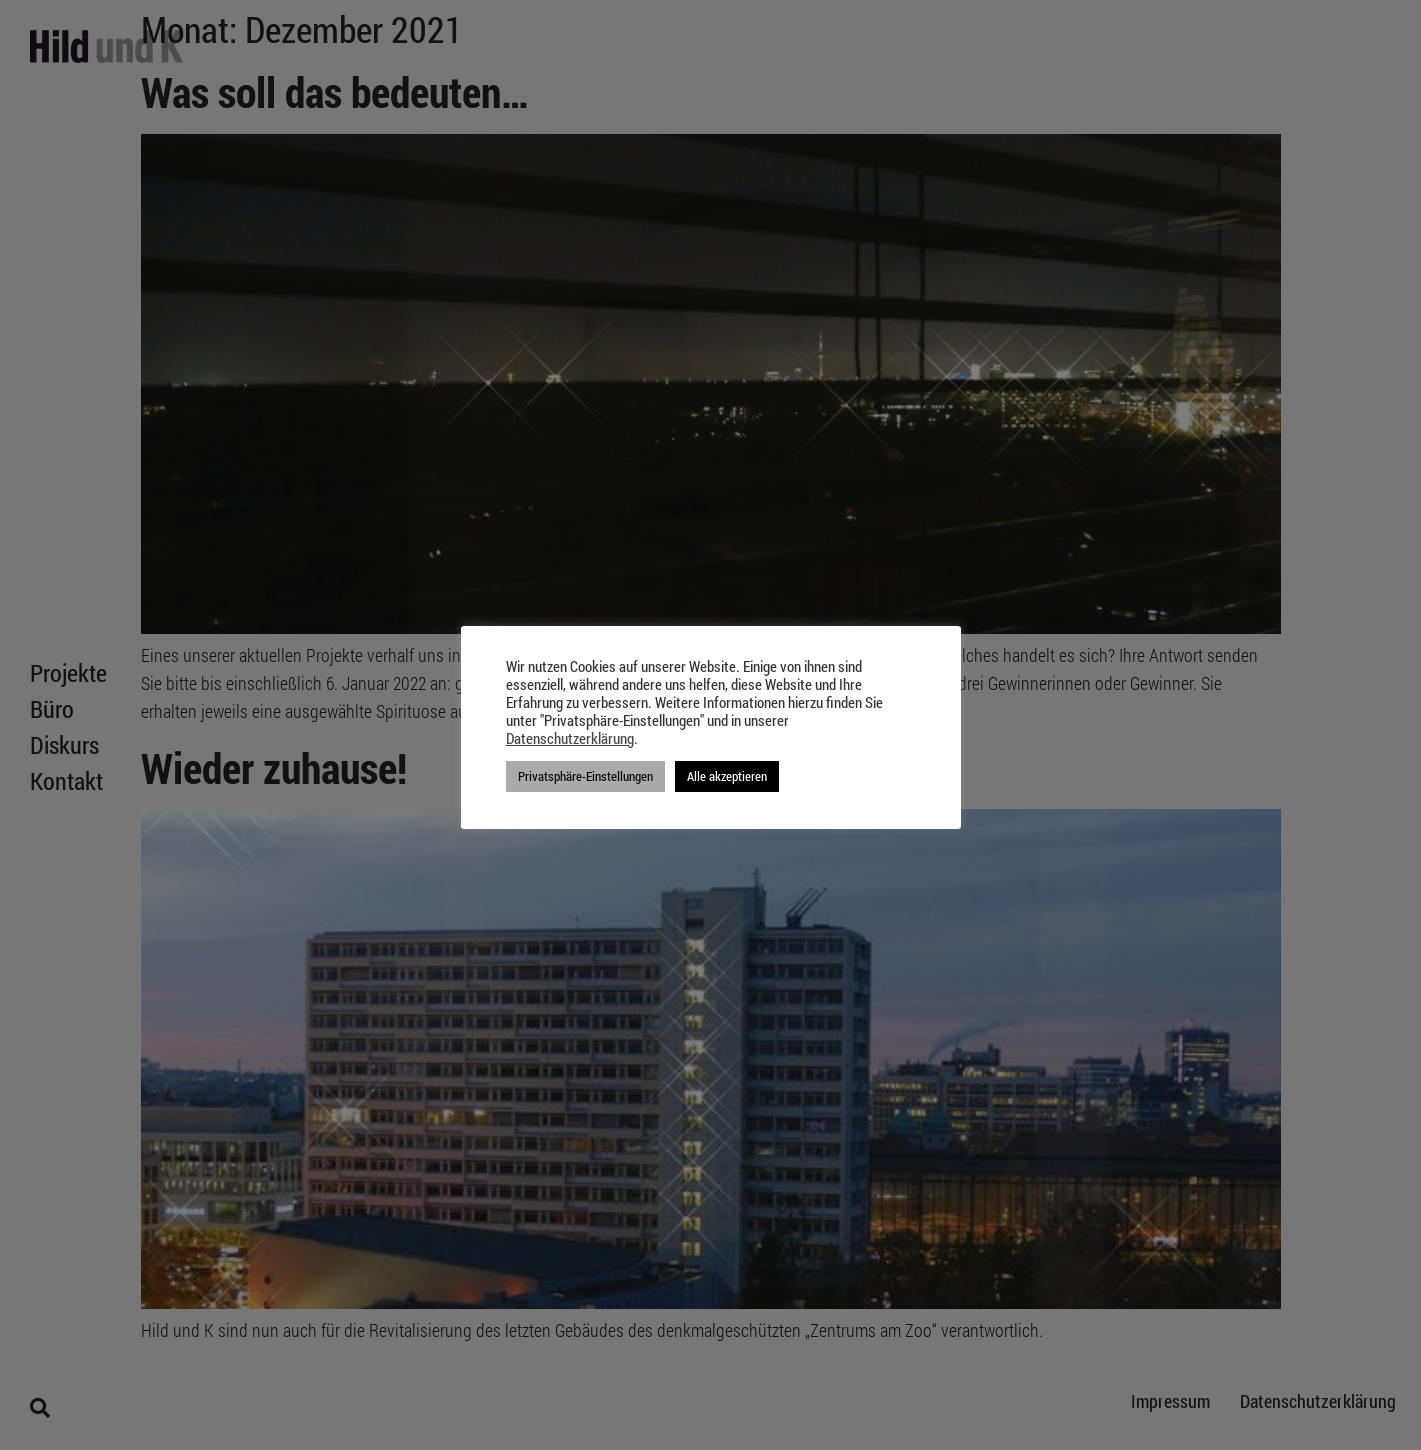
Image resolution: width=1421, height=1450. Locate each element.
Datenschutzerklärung (570, 739)
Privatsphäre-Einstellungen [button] (585, 776)
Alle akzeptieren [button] (727, 776)
